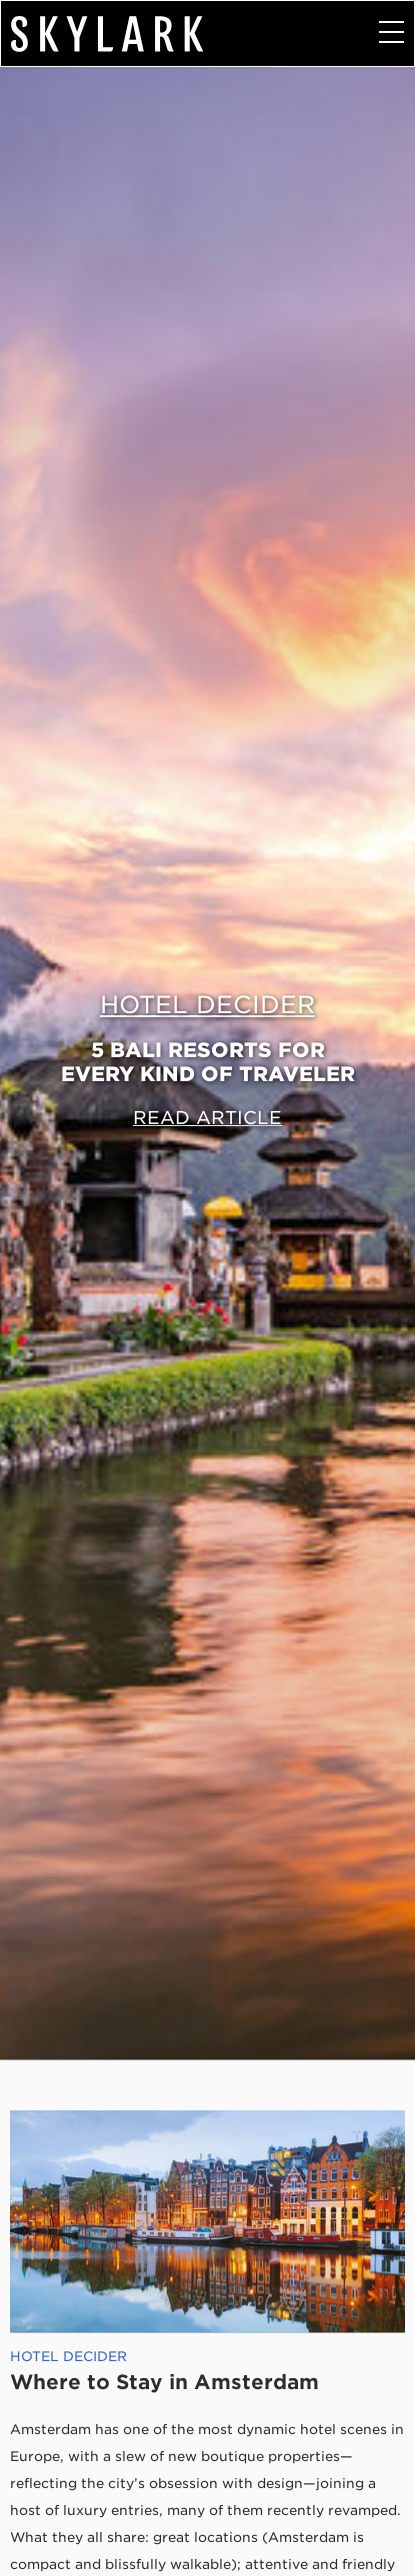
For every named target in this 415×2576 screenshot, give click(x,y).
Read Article (207, 1117)
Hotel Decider (207, 1004)
